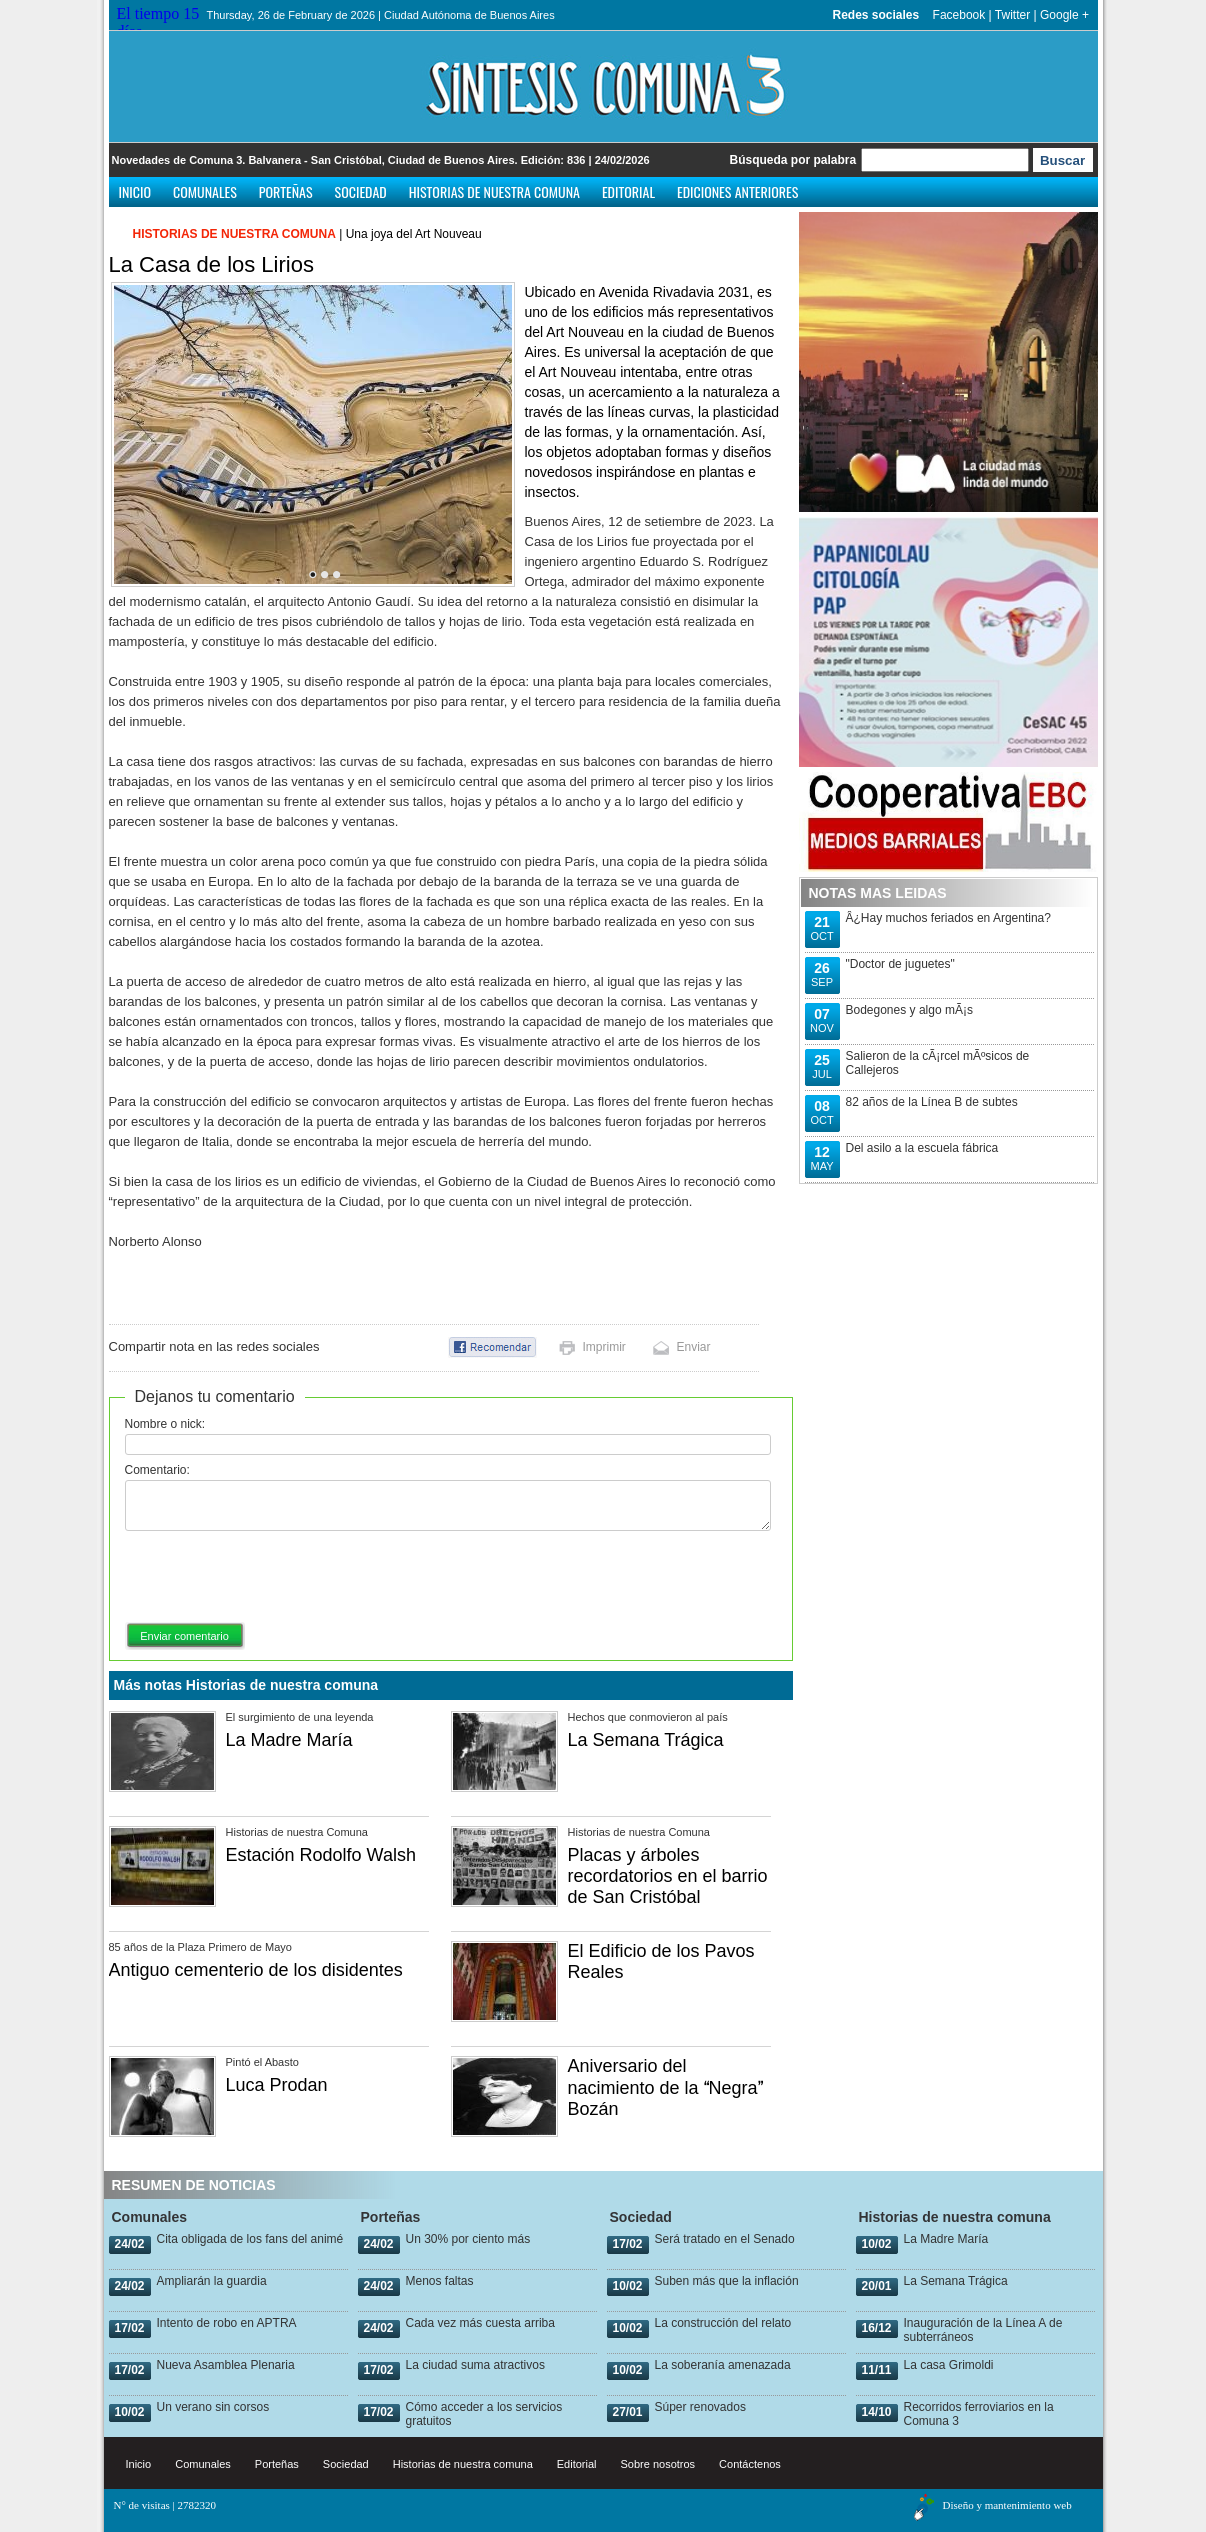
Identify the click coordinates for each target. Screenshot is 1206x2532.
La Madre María (289, 1740)
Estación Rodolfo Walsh (321, 1855)
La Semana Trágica (646, 1740)
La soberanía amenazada (723, 2365)
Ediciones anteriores (737, 191)
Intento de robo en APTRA (227, 2323)
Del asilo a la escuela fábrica (922, 1148)
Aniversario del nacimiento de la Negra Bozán (665, 2087)
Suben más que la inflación (727, 2281)
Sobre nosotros (658, 2464)
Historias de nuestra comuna (494, 191)
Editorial (628, 191)
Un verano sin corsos (213, 2407)
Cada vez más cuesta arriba (480, 2323)
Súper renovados (700, 2407)
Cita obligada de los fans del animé (250, 2239)
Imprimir (604, 1347)
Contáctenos (750, 2464)
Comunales (205, 191)
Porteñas (286, 191)
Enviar (694, 1347)
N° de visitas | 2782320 (165, 2505)
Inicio (135, 191)
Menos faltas (440, 2281)
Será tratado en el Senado (725, 2239)
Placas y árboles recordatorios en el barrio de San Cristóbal (668, 1876)
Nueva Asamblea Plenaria (226, 2365)
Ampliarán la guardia (212, 2281)
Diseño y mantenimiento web (1007, 2505)
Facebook (959, 15)
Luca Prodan (277, 2085)
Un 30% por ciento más (468, 2239)
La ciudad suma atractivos (475, 2365)
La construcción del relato (723, 2323)
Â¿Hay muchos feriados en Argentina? (948, 918)
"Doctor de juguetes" (900, 964)
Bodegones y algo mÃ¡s (909, 1010)
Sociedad (361, 191)
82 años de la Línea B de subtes (932, 1102)
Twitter (1012, 15)
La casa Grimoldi (949, 2365)
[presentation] (277, 1578)
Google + (1064, 15)
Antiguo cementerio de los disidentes (256, 1970)
